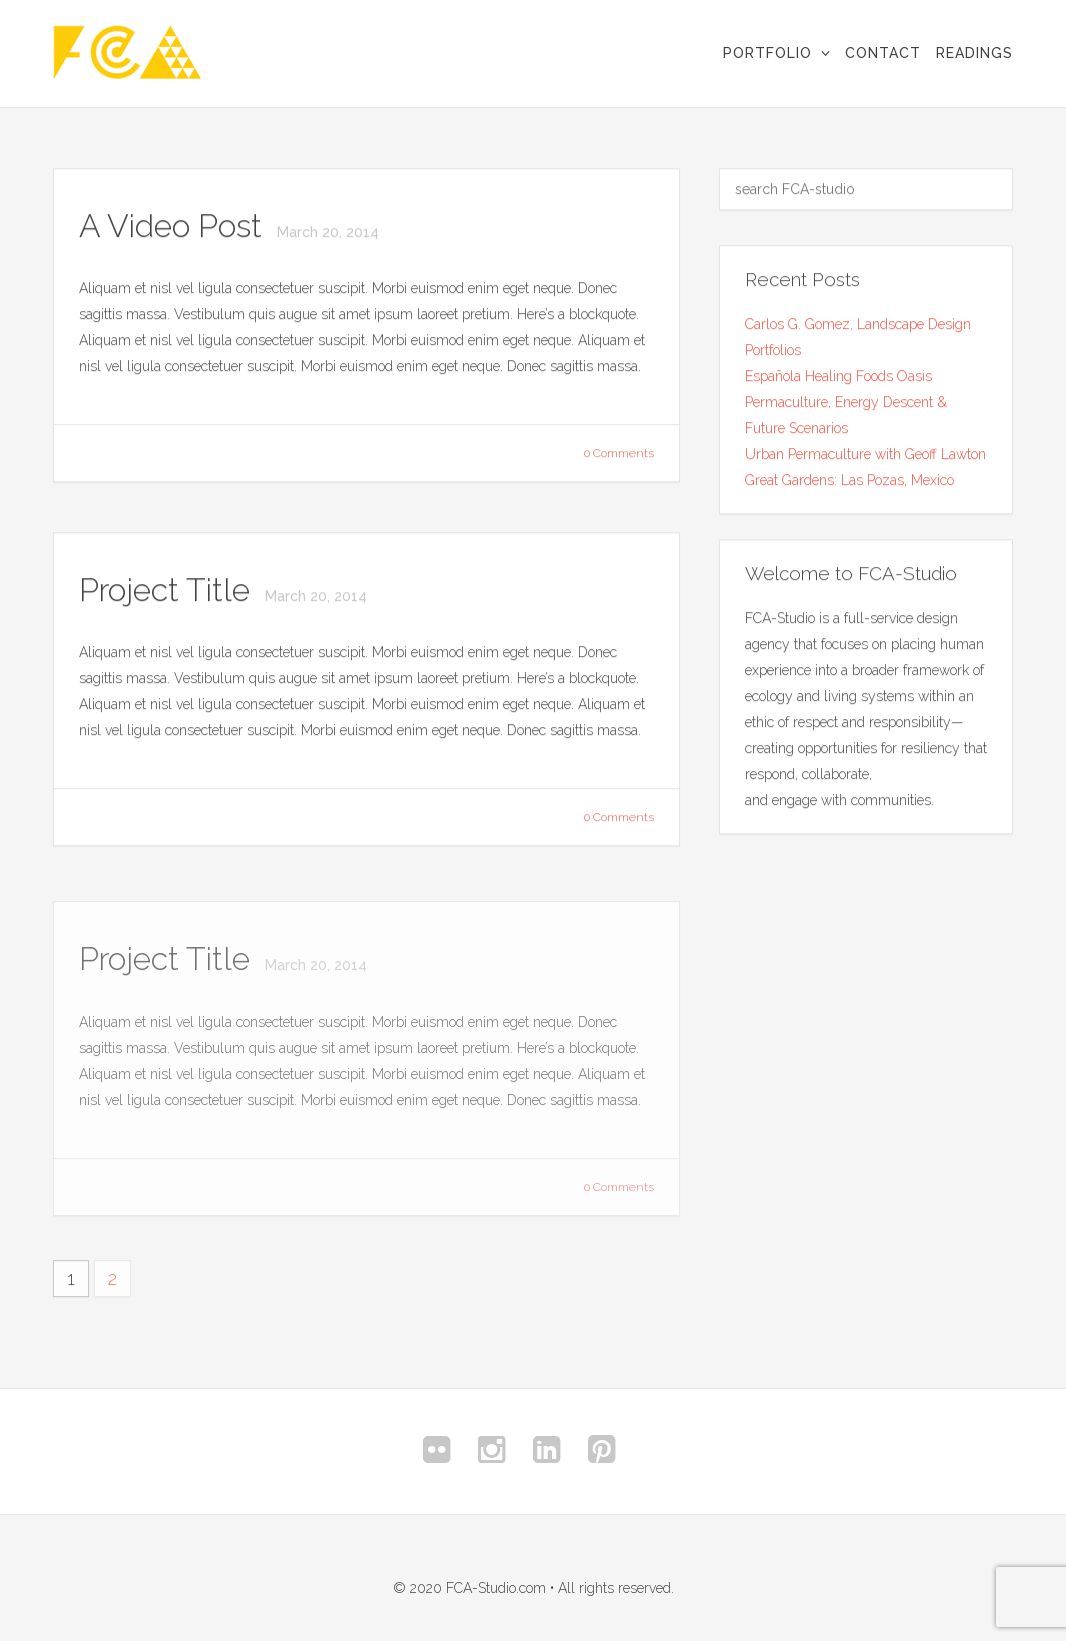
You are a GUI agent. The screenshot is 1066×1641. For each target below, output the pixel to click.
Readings (974, 53)
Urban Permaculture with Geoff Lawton (865, 454)
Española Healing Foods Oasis (838, 376)
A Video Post (174, 226)
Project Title (168, 590)
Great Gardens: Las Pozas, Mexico (849, 480)
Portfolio (767, 53)
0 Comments (619, 454)
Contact (883, 53)
